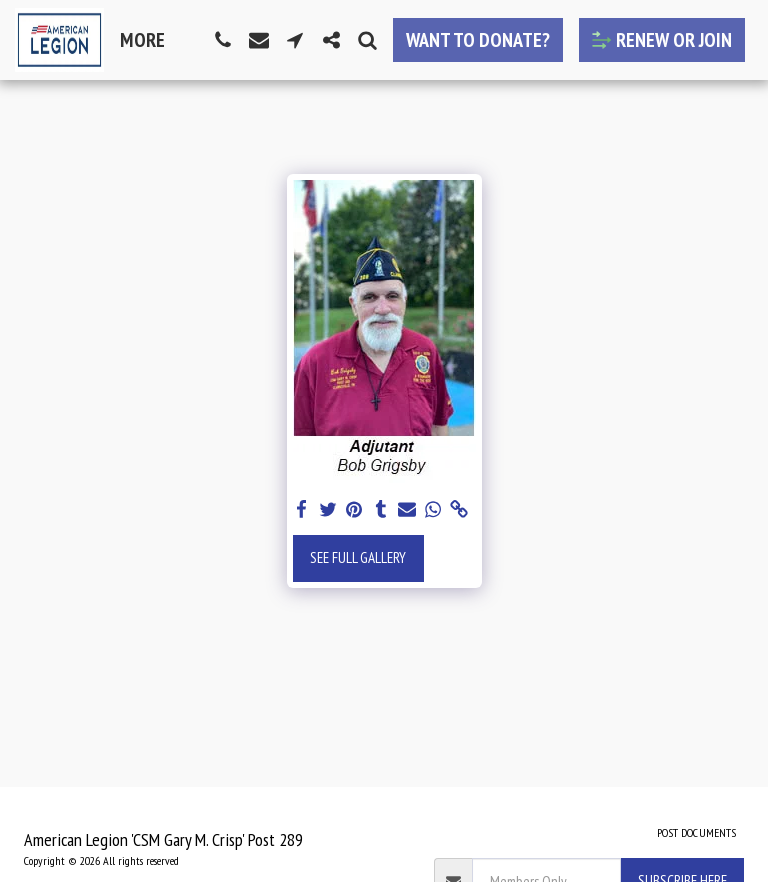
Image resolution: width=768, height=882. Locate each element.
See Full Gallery (358, 557)
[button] (223, 40)
